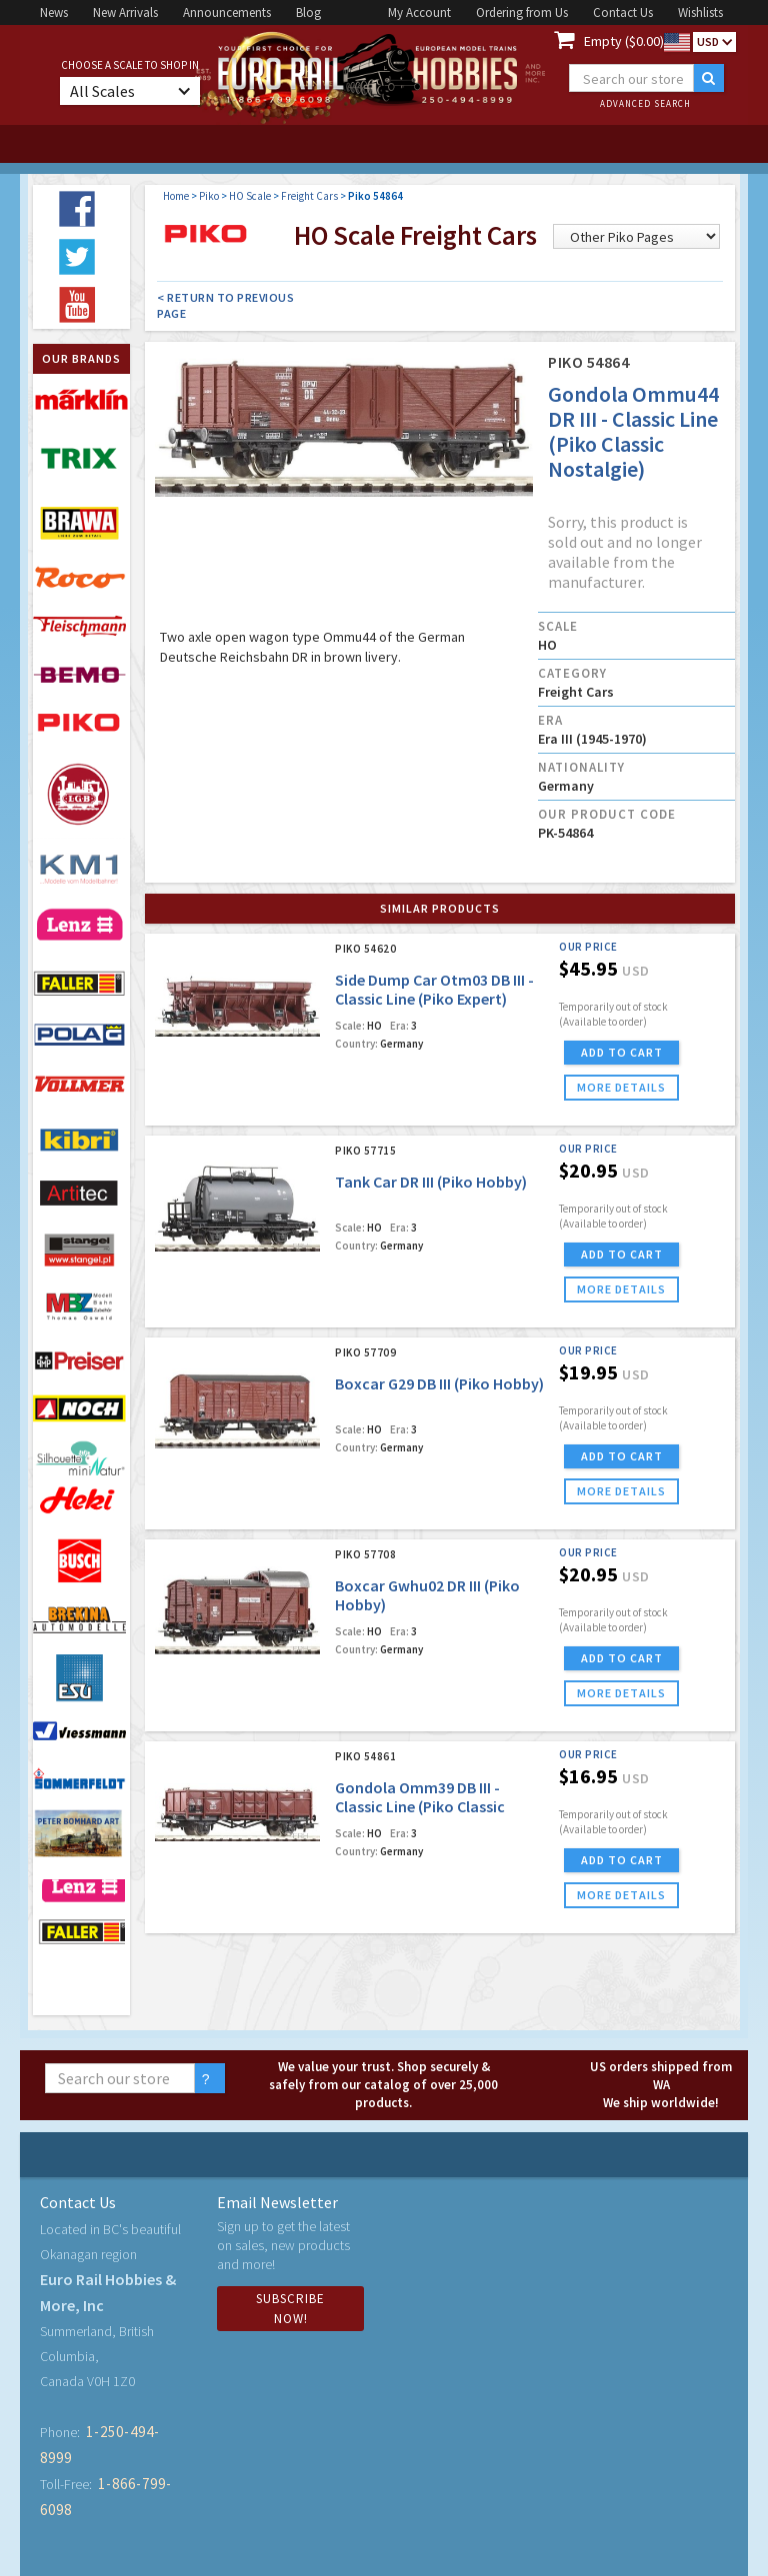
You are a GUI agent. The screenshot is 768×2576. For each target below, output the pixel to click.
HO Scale (250, 196)
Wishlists (700, 12)
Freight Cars (309, 196)
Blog (308, 12)
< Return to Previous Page (225, 305)
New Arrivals (125, 12)
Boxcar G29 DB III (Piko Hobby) (439, 1383)
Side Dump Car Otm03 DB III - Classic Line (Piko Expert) (434, 989)
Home (176, 196)
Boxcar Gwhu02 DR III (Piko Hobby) (427, 1594)
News (54, 12)
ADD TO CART (622, 1052)
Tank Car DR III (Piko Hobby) (431, 1182)
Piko (209, 196)
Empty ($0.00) (624, 41)
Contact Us (623, 12)
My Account (419, 12)
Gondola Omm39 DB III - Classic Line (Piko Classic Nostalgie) (420, 1806)
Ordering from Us (522, 12)
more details (621, 1087)
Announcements (227, 12)
